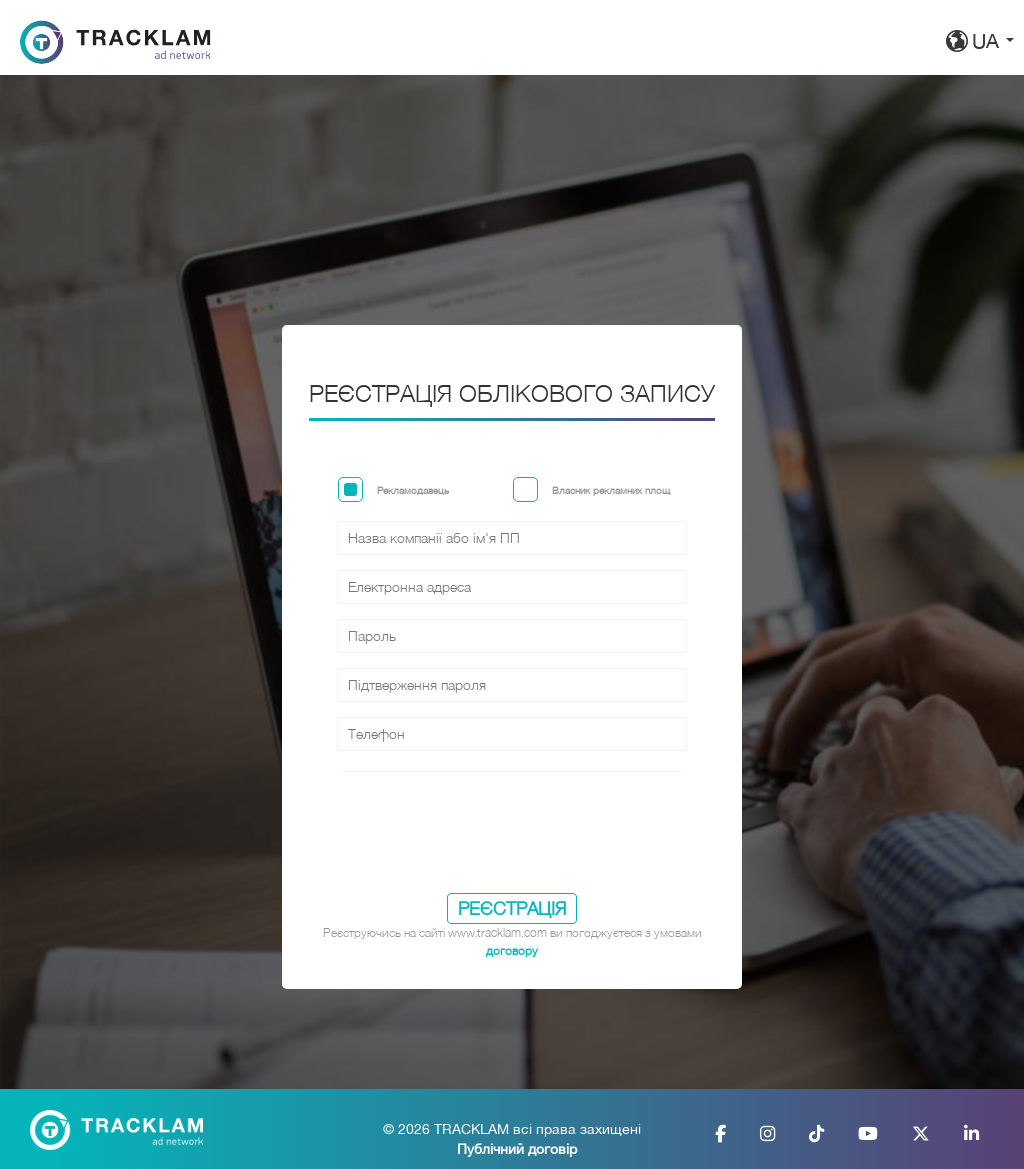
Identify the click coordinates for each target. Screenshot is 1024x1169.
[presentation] (512, 841)
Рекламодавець (413, 490)
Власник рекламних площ (611, 490)
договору (512, 950)
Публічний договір (517, 1149)
